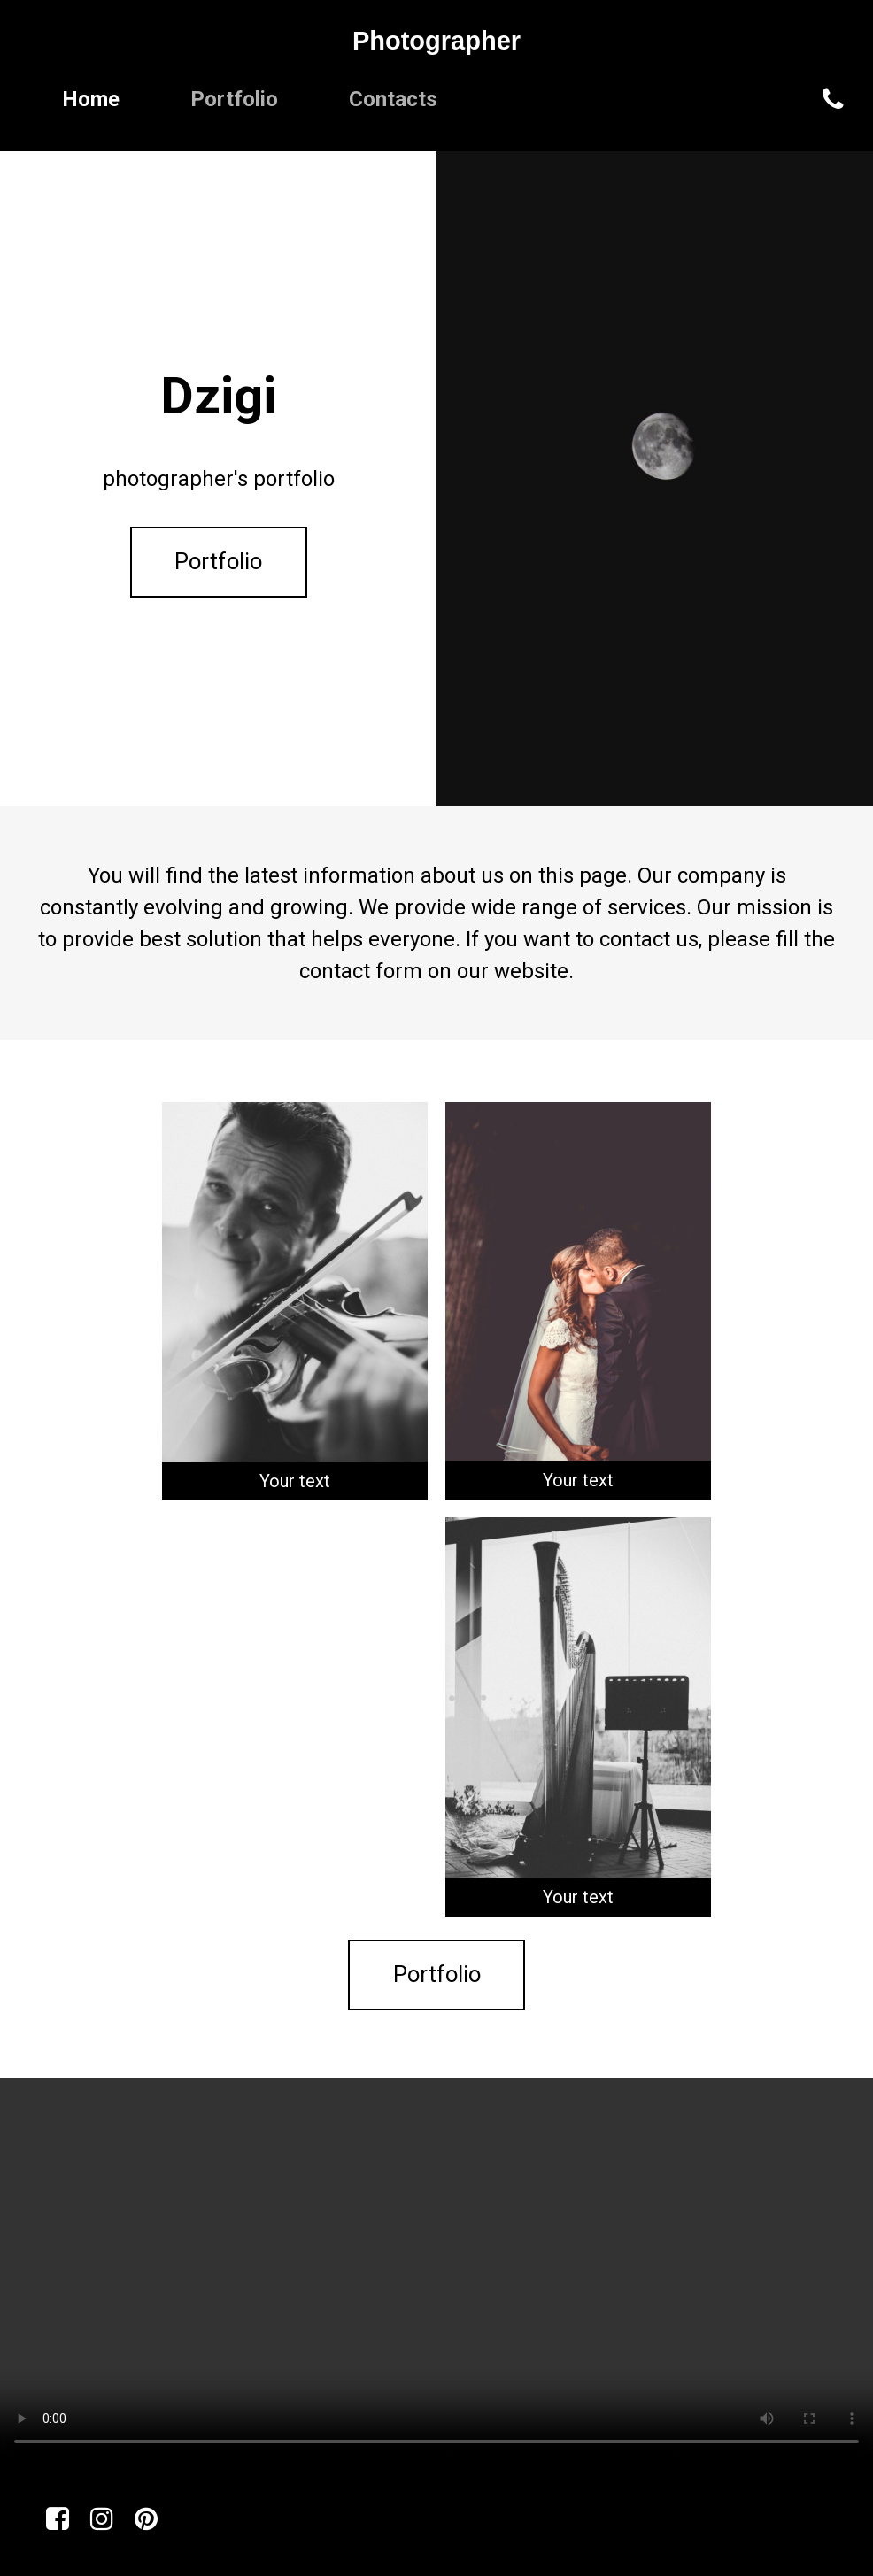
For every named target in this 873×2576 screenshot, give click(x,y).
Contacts (393, 99)
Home (91, 99)
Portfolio (234, 99)
